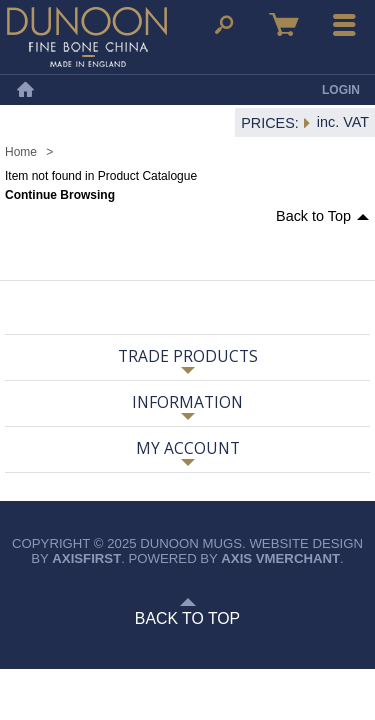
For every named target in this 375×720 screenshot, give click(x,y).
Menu (345, 25)
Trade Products (188, 356)
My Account (188, 448)
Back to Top (313, 216)
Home (25, 90)
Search (224, 25)
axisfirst (86, 558)
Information (187, 402)
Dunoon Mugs (87, 37)
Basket (284, 25)
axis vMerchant (280, 558)
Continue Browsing (60, 195)
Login (341, 90)
